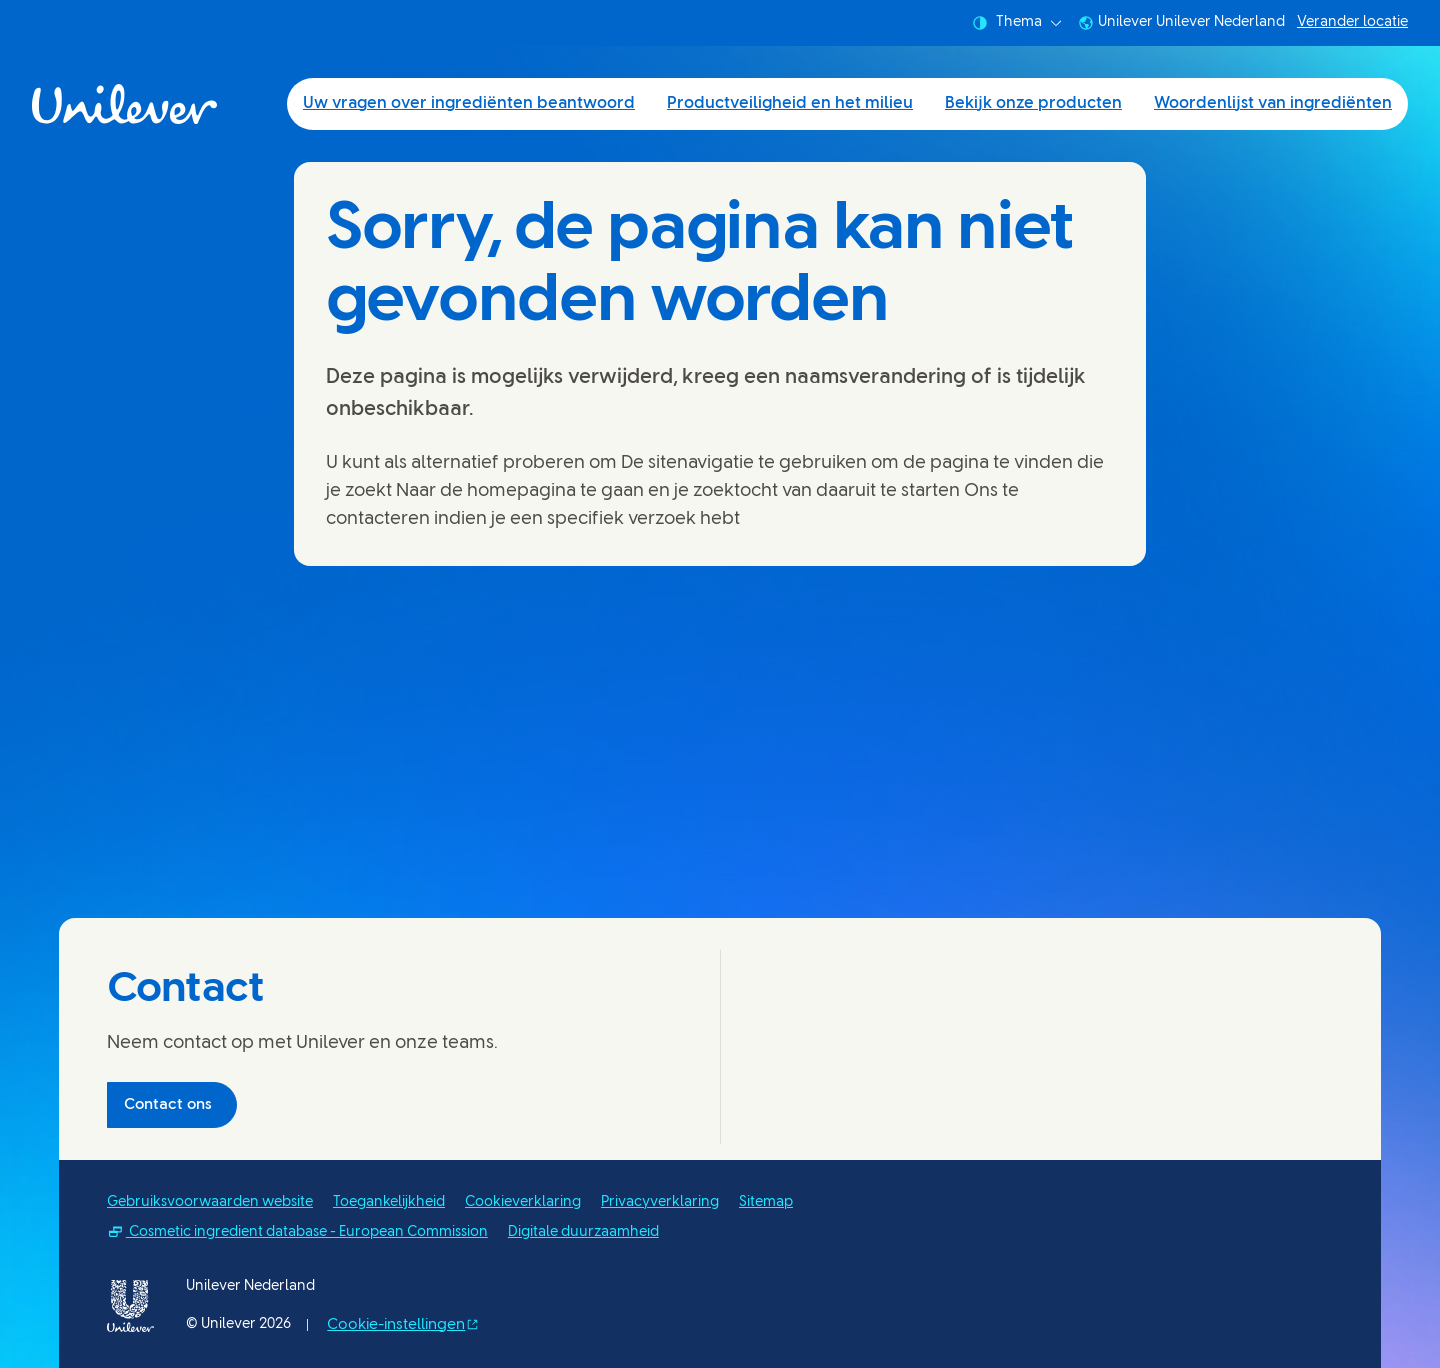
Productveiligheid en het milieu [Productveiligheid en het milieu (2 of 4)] (790, 103)
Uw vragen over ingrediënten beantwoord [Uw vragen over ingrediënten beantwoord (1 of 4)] (469, 103)
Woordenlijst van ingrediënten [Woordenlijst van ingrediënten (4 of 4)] (1273, 103)
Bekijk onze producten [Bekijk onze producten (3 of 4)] (1033, 103)
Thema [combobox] (1017, 23)
